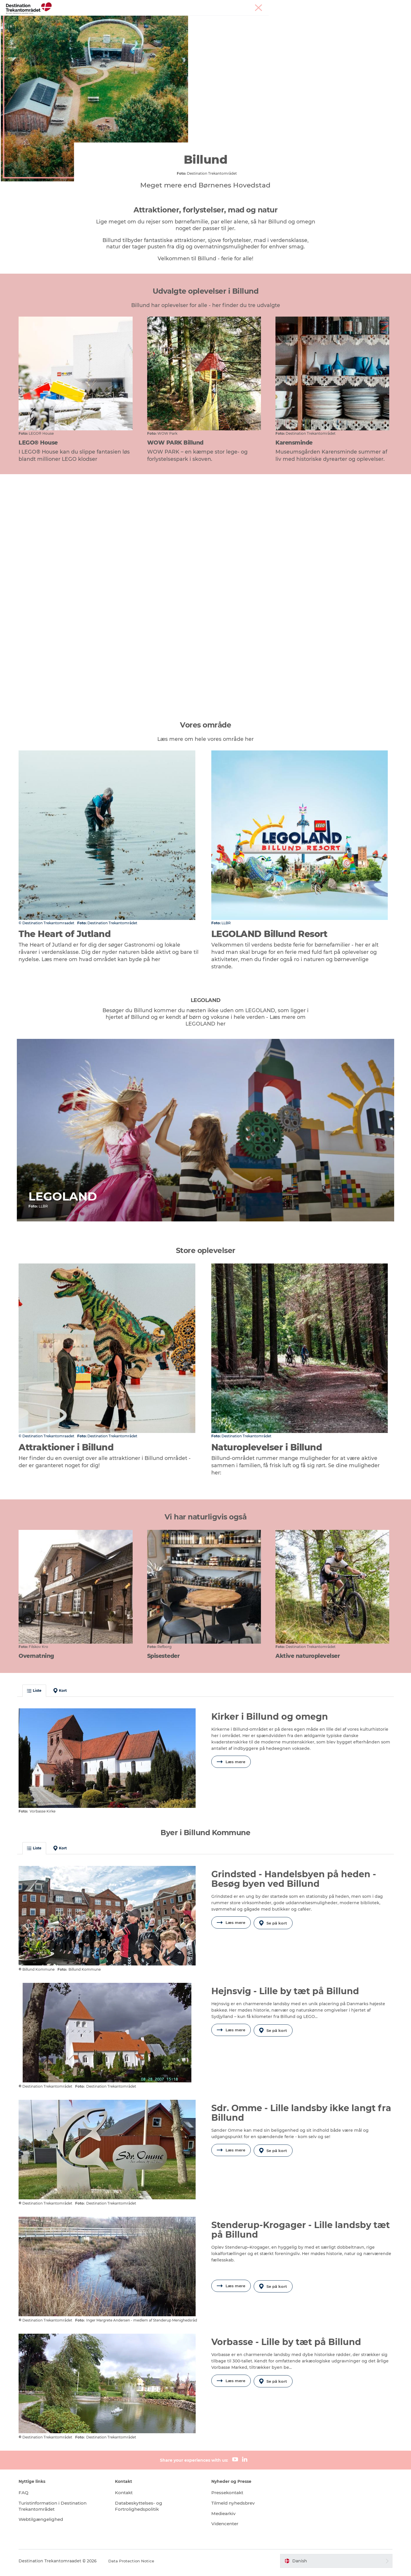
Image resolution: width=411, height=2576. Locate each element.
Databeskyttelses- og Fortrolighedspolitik (143, 2510)
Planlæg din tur (306, 18)
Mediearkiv (224, 2517)
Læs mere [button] (231, 1772)
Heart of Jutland (105, 18)
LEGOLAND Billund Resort (161, 18)
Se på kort (275, 1931)
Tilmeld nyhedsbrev (234, 2507)
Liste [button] (41, 1700)
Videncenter (226, 2527)
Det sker (271, 18)
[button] (331, 2565)
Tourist (334, 5)
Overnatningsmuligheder (226, 18)
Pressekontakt (228, 2496)
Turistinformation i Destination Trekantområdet (62, 2510)
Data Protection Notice (139, 2564)
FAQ (30, 2496)
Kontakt (128, 2496)
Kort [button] (67, 1700)
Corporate (396, 5)
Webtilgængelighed (49, 2523)
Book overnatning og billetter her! (206, 25)
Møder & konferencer (364, 5)
